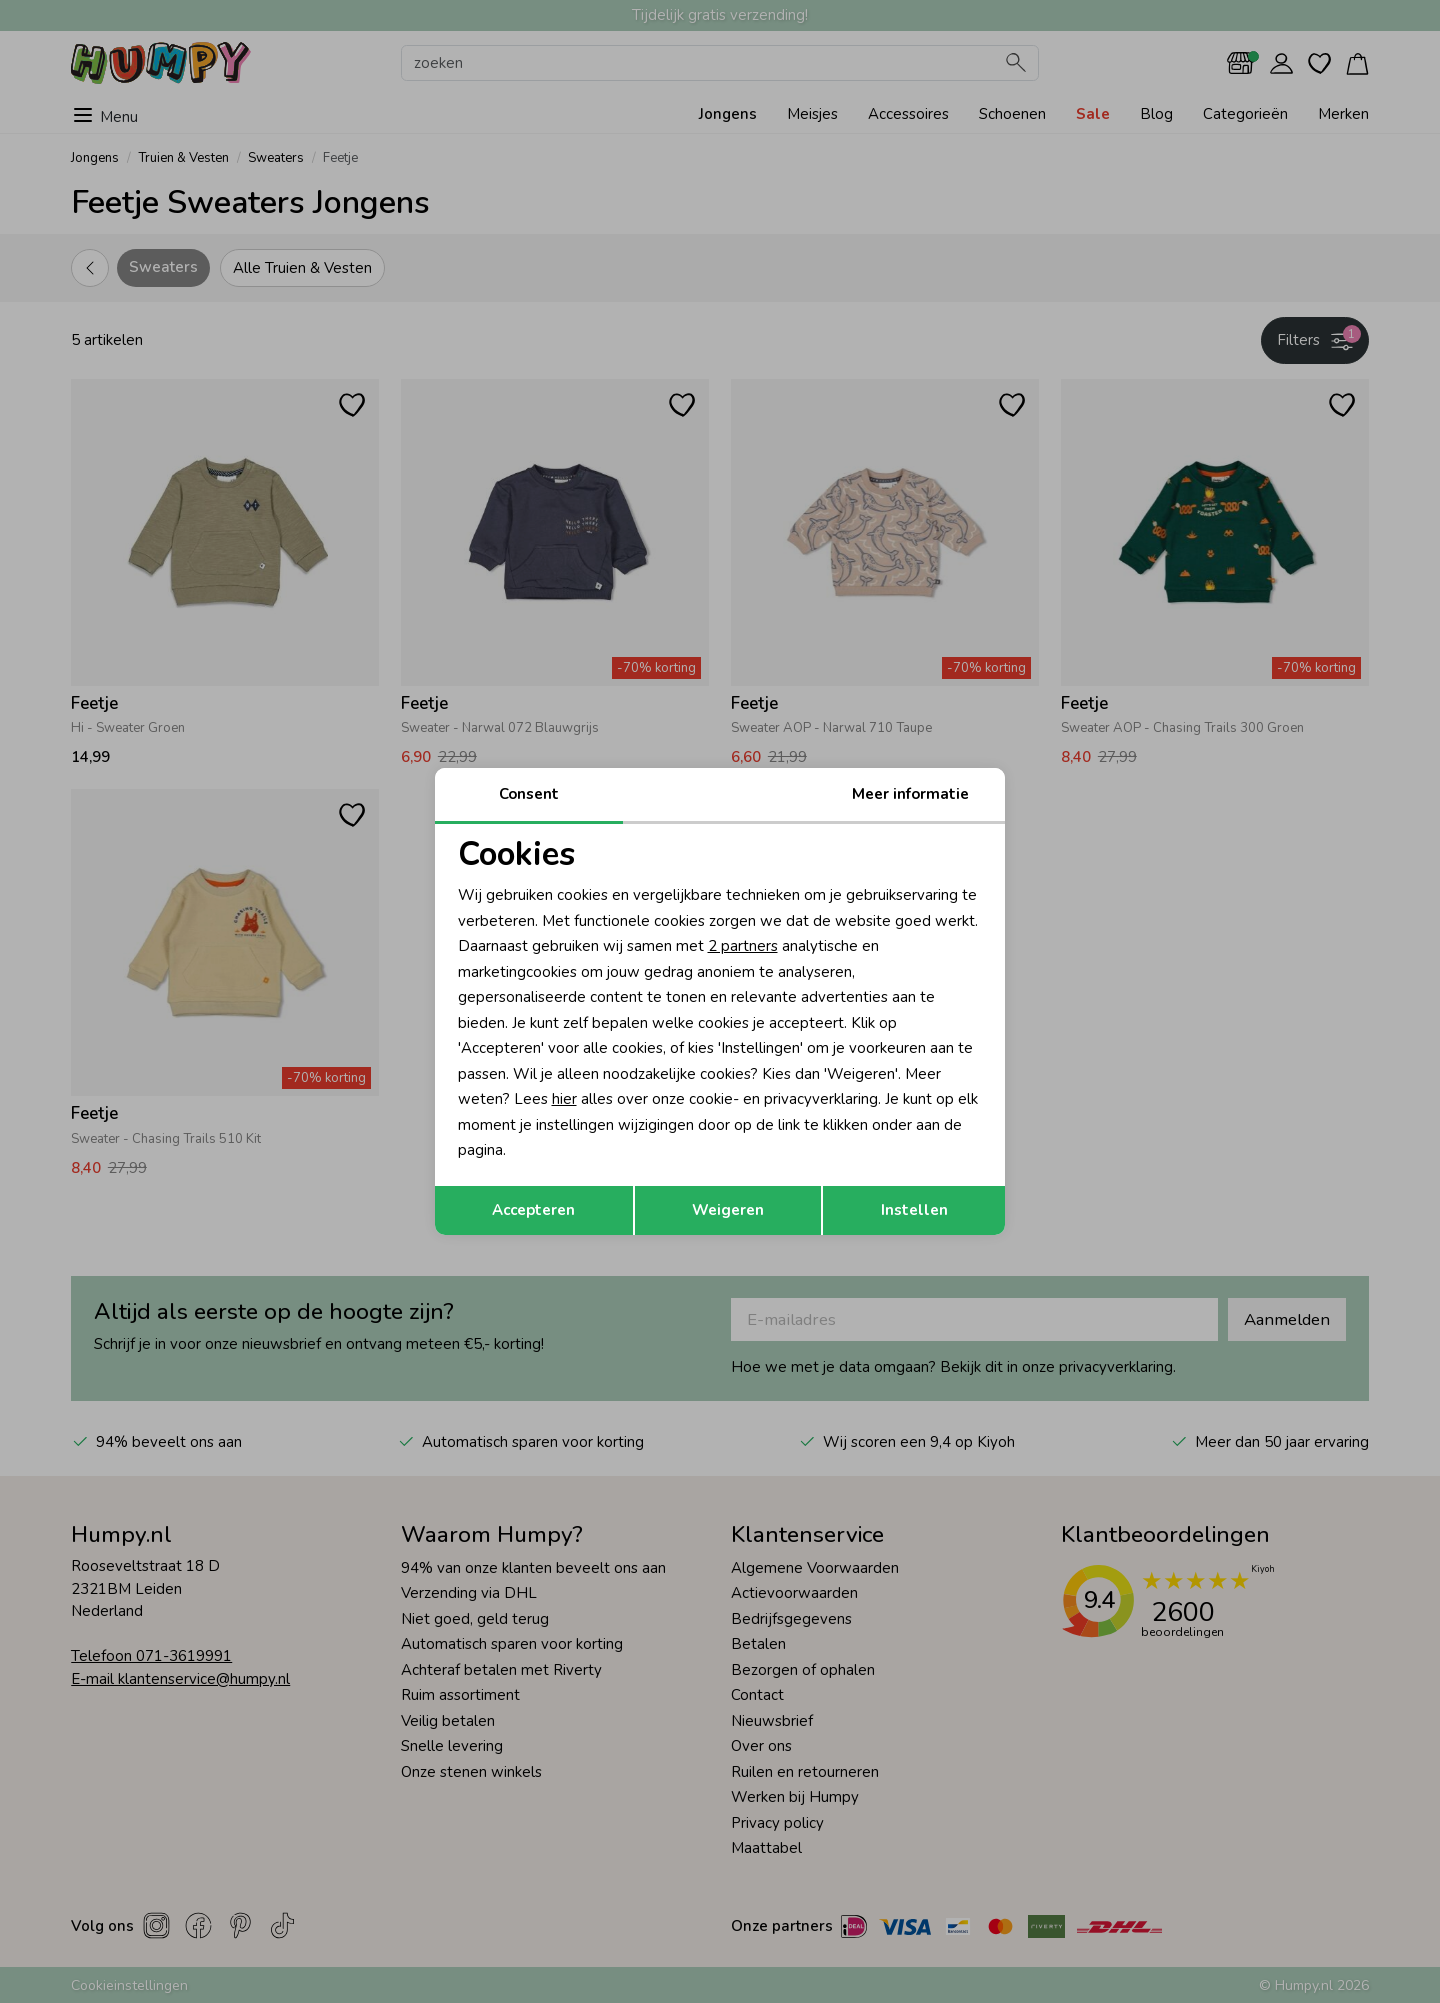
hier (564, 1099)
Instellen (914, 1210)
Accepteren (533, 1210)
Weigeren (728, 1210)
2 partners (743, 946)
